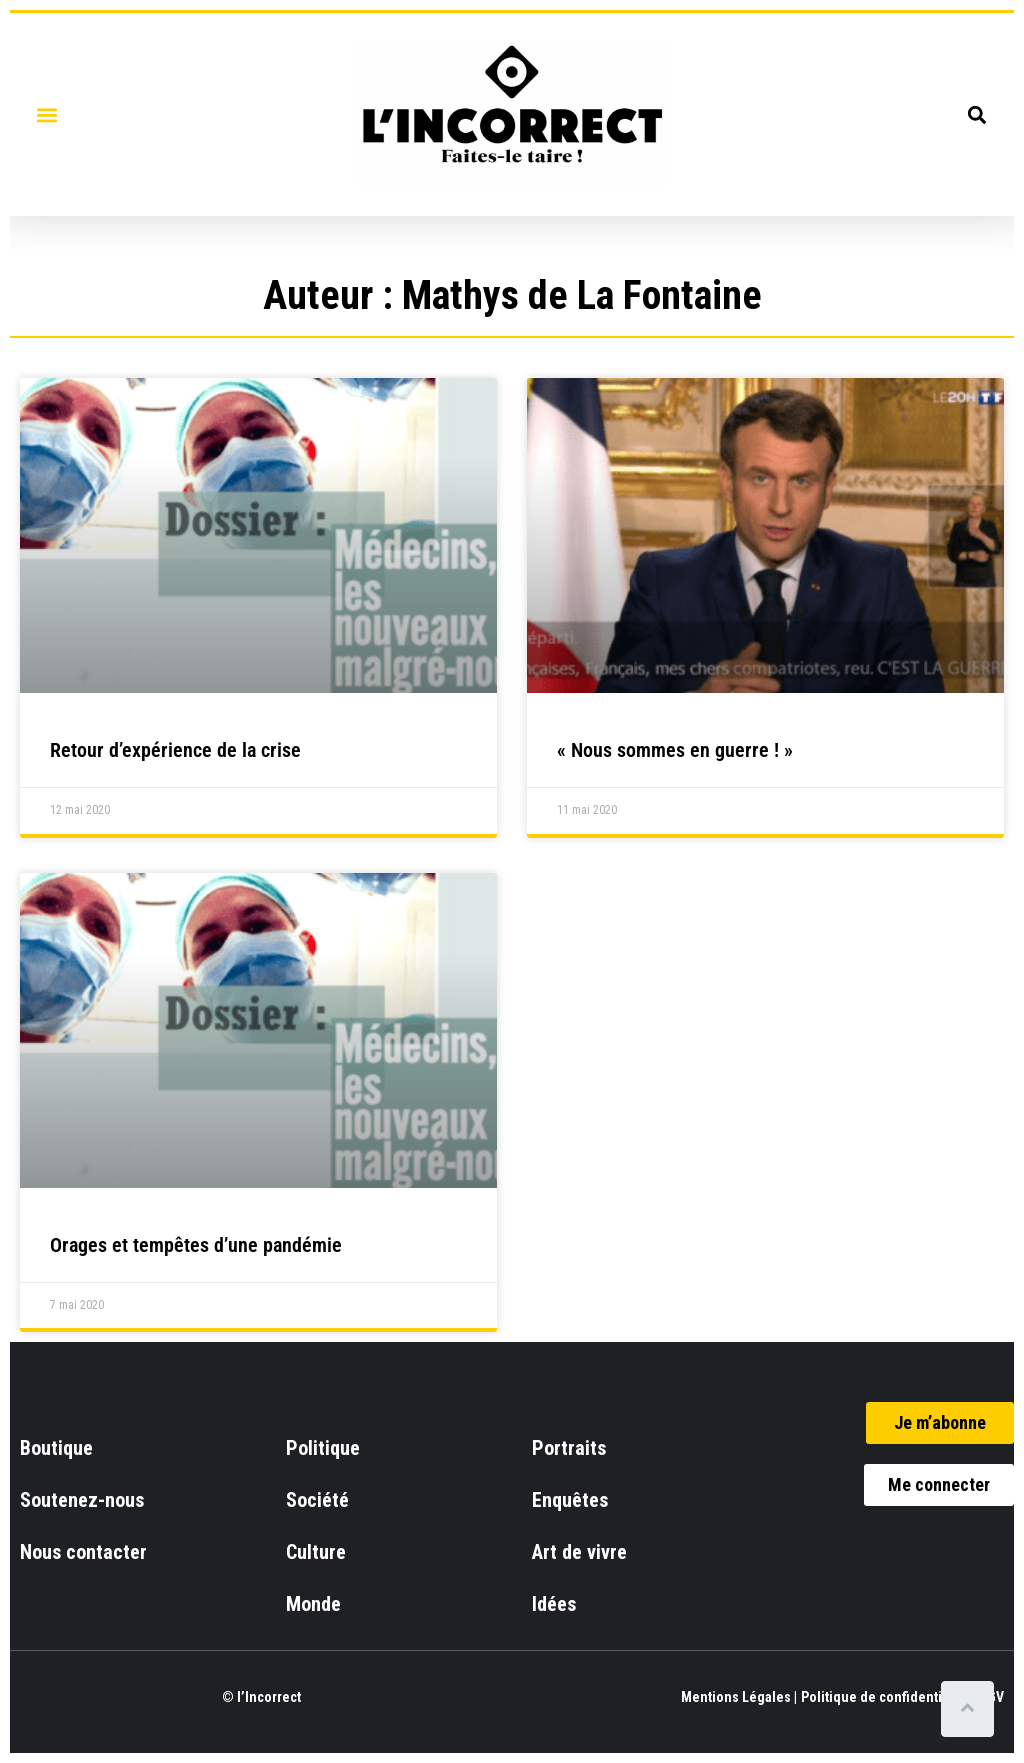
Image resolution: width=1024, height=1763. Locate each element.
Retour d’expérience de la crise (175, 750)
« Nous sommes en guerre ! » (675, 750)
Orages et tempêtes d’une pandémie (196, 1245)
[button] (46, 114)
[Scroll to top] (971, 1709)
